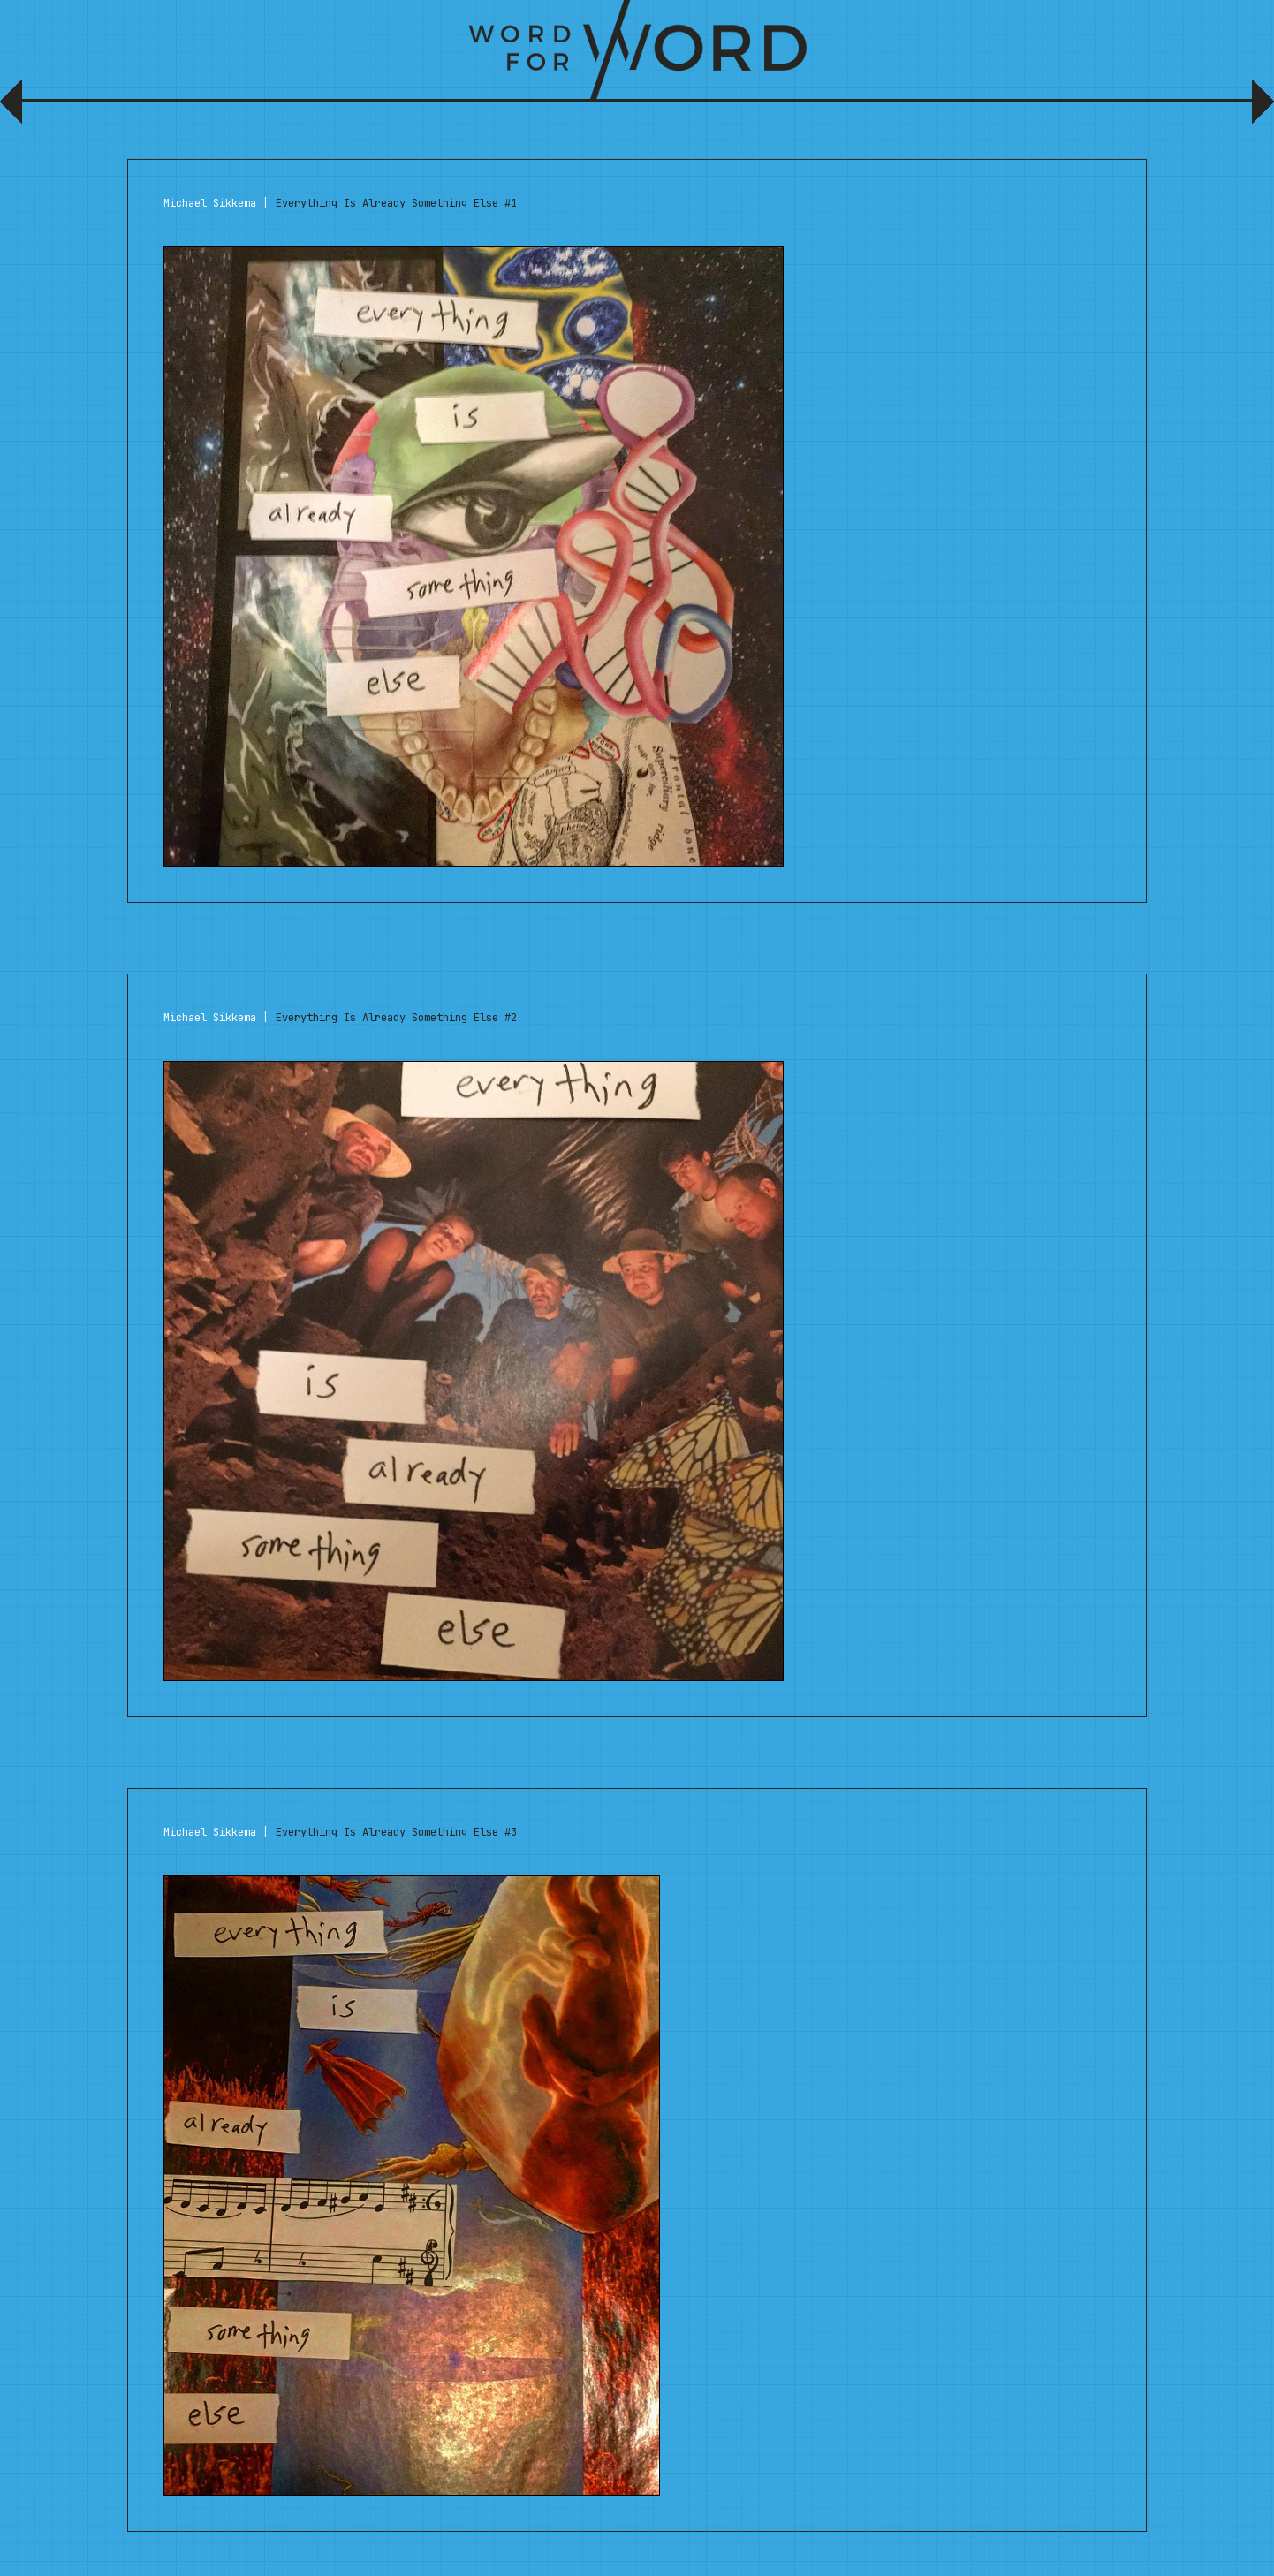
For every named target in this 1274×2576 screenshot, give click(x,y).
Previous (15, 108)
